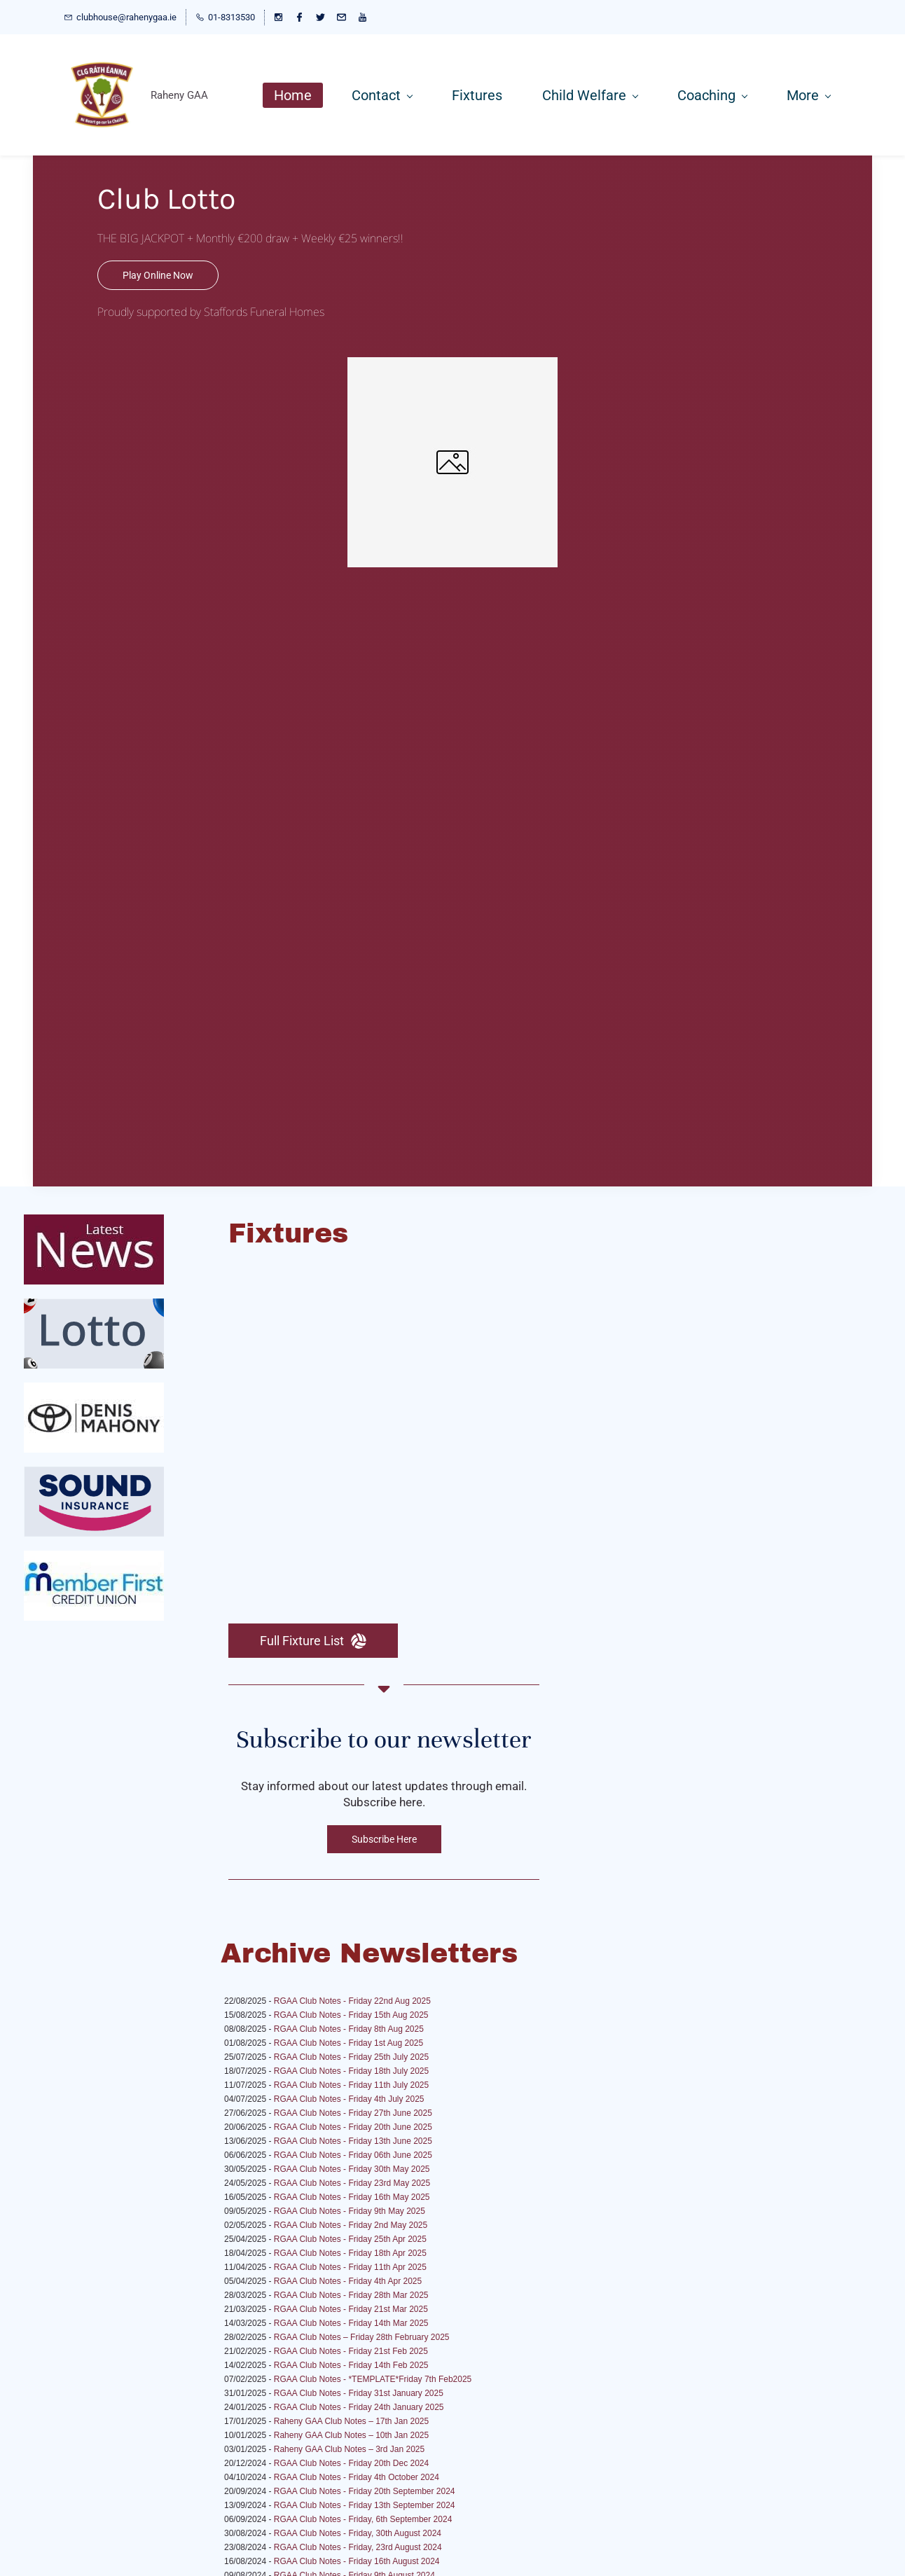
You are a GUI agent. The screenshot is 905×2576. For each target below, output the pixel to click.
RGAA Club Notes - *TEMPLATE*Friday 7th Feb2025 (373, 2379)
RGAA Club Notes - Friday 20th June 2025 (353, 2127)
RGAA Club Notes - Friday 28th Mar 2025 (351, 2295)
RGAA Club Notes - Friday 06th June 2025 (353, 2155)
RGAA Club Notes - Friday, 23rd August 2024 (358, 2547)
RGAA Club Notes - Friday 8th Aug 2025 (349, 2029)
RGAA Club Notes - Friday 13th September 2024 (364, 2505)
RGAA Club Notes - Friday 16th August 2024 (357, 2561)
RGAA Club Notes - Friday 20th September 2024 (364, 2491)
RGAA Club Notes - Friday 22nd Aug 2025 (352, 2001)
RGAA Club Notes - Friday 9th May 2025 (349, 2211)
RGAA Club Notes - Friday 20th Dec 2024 (351, 2463)
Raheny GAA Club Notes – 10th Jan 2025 (351, 2435)
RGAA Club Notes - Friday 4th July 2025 (349, 2099)
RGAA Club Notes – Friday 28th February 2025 (362, 2337)
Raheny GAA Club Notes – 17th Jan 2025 (351, 2421)
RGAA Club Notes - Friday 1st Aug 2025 (348, 2043)
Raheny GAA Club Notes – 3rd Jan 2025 (349, 2449)
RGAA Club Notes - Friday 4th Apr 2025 (348, 2281)
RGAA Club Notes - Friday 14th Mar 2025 (351, 2323)
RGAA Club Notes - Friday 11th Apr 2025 (350, 2267)
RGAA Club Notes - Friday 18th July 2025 (351, 2071)
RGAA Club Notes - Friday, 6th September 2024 (363, 2519)
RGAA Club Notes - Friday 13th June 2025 (353, 2141)
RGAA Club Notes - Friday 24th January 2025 (359, 2407)
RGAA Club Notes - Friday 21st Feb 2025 (351, 2351)
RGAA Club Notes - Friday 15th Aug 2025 (351, 2015)
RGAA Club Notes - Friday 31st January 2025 (358, 2393)
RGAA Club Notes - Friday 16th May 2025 (352, 2197)
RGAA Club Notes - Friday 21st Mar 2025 (351, 2309)
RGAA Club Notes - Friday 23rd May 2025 (352, 2183)
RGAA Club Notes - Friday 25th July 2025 (351, 2057)
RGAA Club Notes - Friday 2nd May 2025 (350, 2225)
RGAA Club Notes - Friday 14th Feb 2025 (351, 2365)
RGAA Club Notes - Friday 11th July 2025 (351, 2085)
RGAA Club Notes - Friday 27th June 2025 (353, 2113)
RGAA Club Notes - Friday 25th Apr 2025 (350, 2239)
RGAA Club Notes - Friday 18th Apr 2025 (350, 2253)
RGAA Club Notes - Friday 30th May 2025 (352, 2169)
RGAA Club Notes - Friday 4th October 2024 (356, 2477)
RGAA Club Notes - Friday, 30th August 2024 (357, 2533)
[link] (452, 365)
